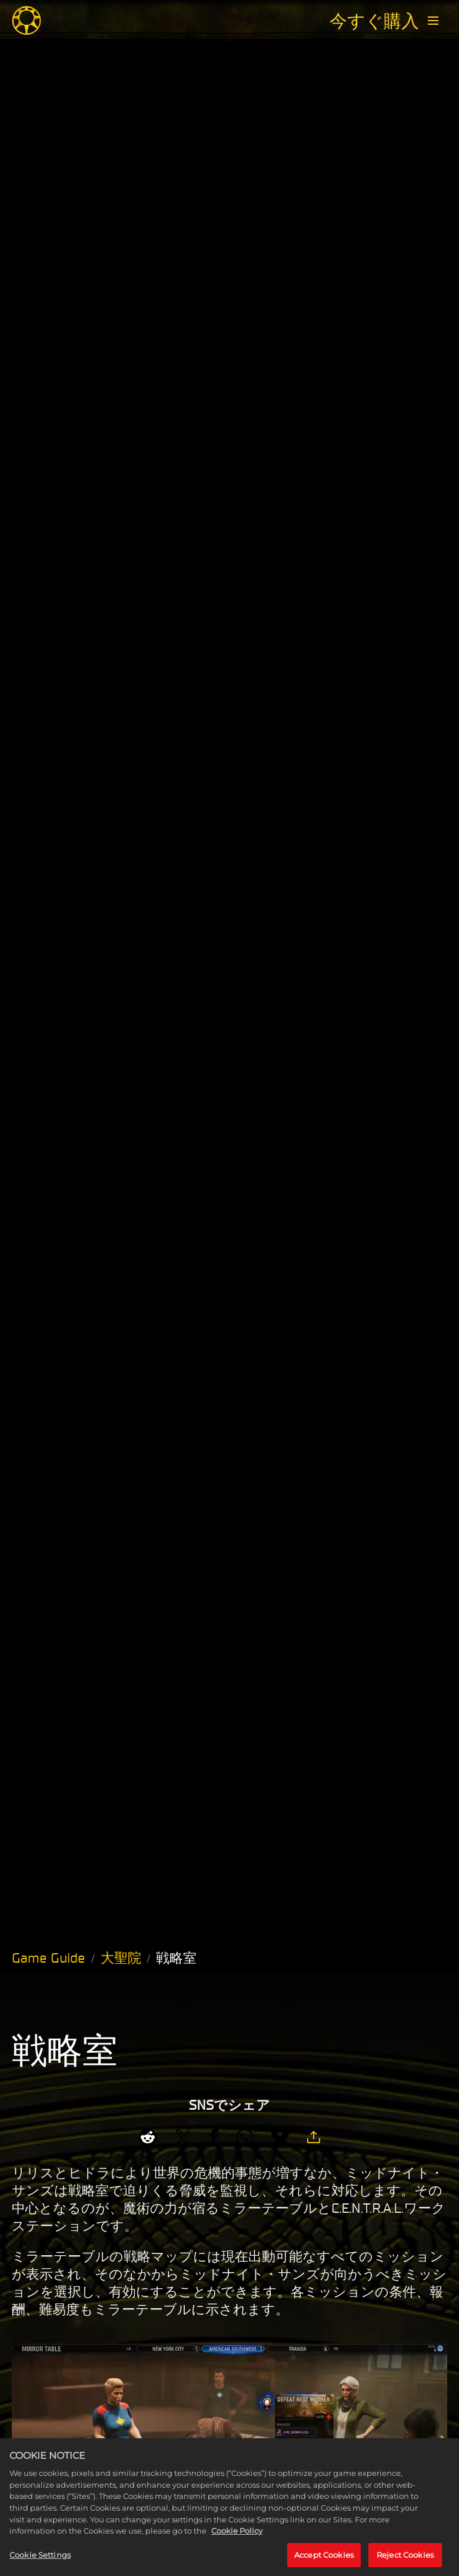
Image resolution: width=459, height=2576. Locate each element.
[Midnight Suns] (26, 20)
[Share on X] (183, 2137)
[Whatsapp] (245, 2137)
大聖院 (121, 1958)
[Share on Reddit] (148, 2137)
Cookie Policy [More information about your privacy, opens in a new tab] (236, 2544)
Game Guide (48, 1958)
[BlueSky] (280, 2137)
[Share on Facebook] (213, 2137)
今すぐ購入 (374, 20)
